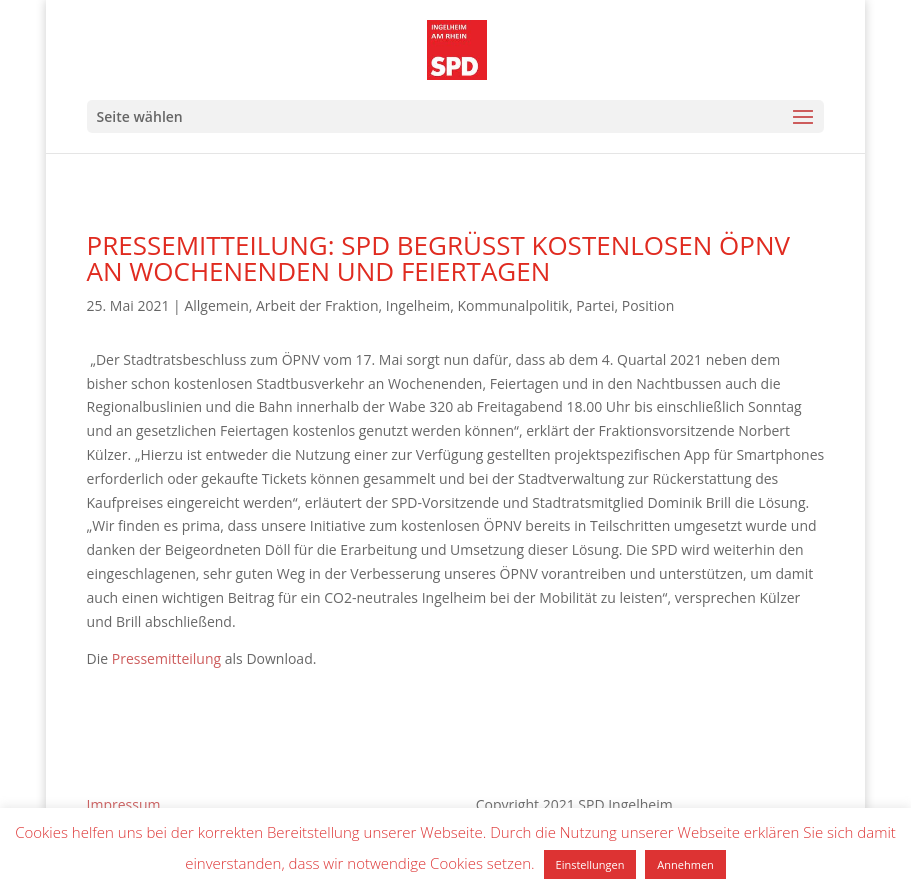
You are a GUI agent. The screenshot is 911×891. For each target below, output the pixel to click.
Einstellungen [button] (590, 864)
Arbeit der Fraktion (317, 305)
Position (648, 305)
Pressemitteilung (166, 658)
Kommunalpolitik (513, 305)
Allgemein (216, 305)
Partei (595, 305)
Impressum (124, 804)
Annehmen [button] (685, 864)
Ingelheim (418, 305)
